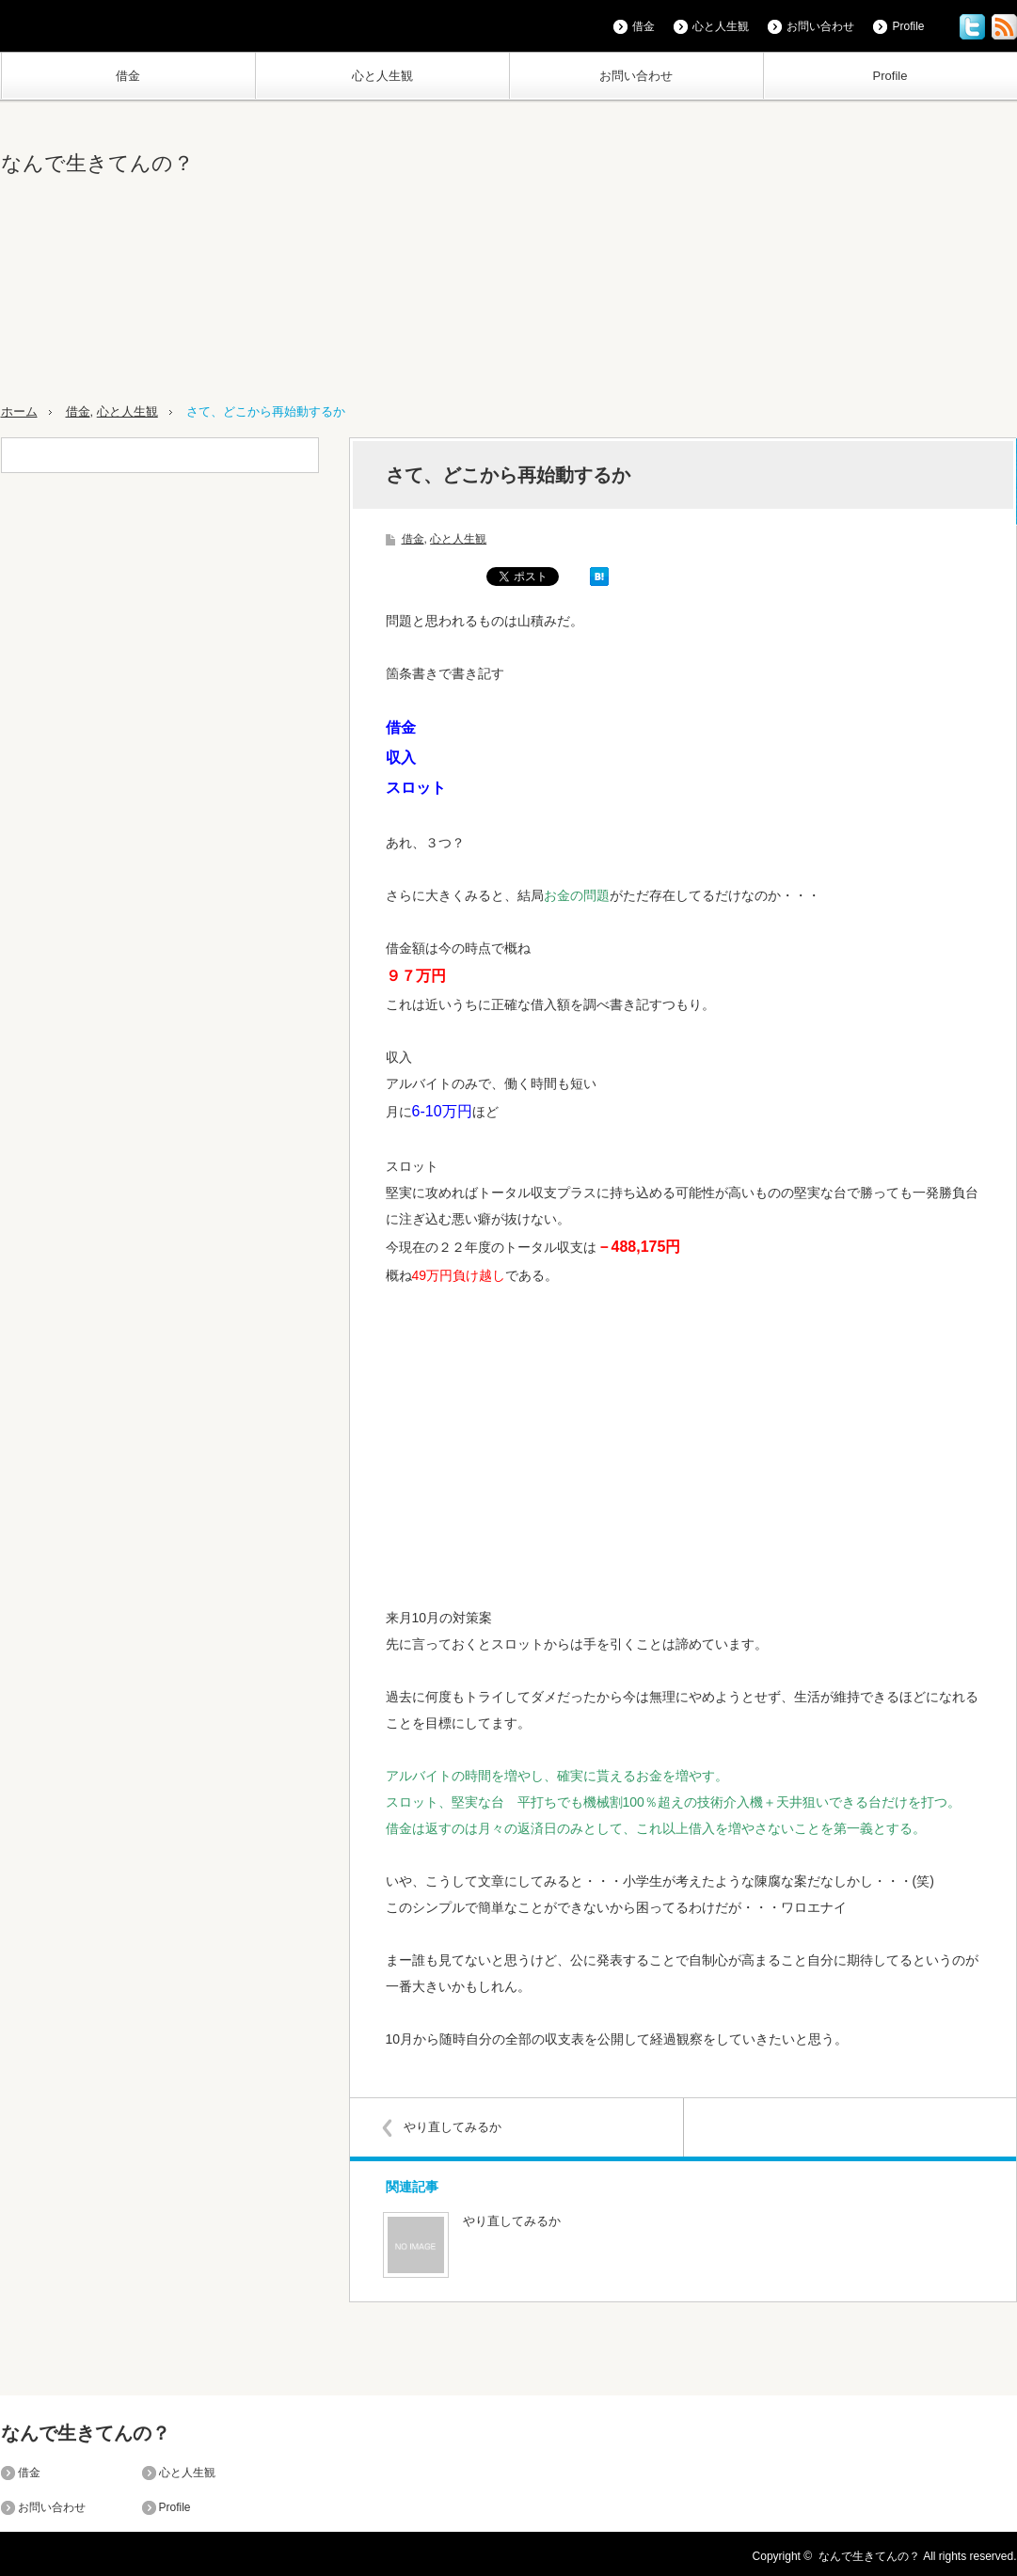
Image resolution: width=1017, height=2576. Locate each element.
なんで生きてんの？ (97, 163)
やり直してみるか (455, 2126)
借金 (128, 76)
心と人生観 (382, 76)
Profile (890, 76)
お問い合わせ (636, 76)
